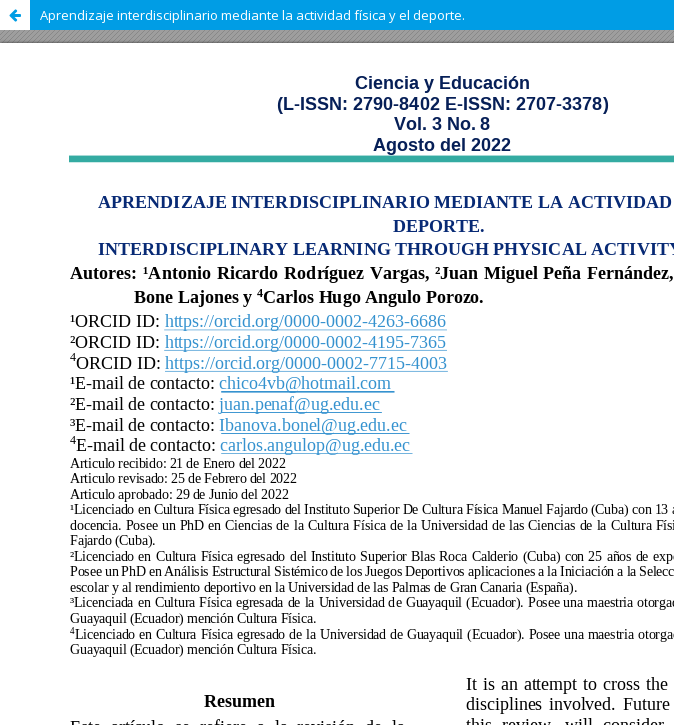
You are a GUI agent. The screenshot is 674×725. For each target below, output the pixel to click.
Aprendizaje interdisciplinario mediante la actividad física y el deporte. (252, 15)
